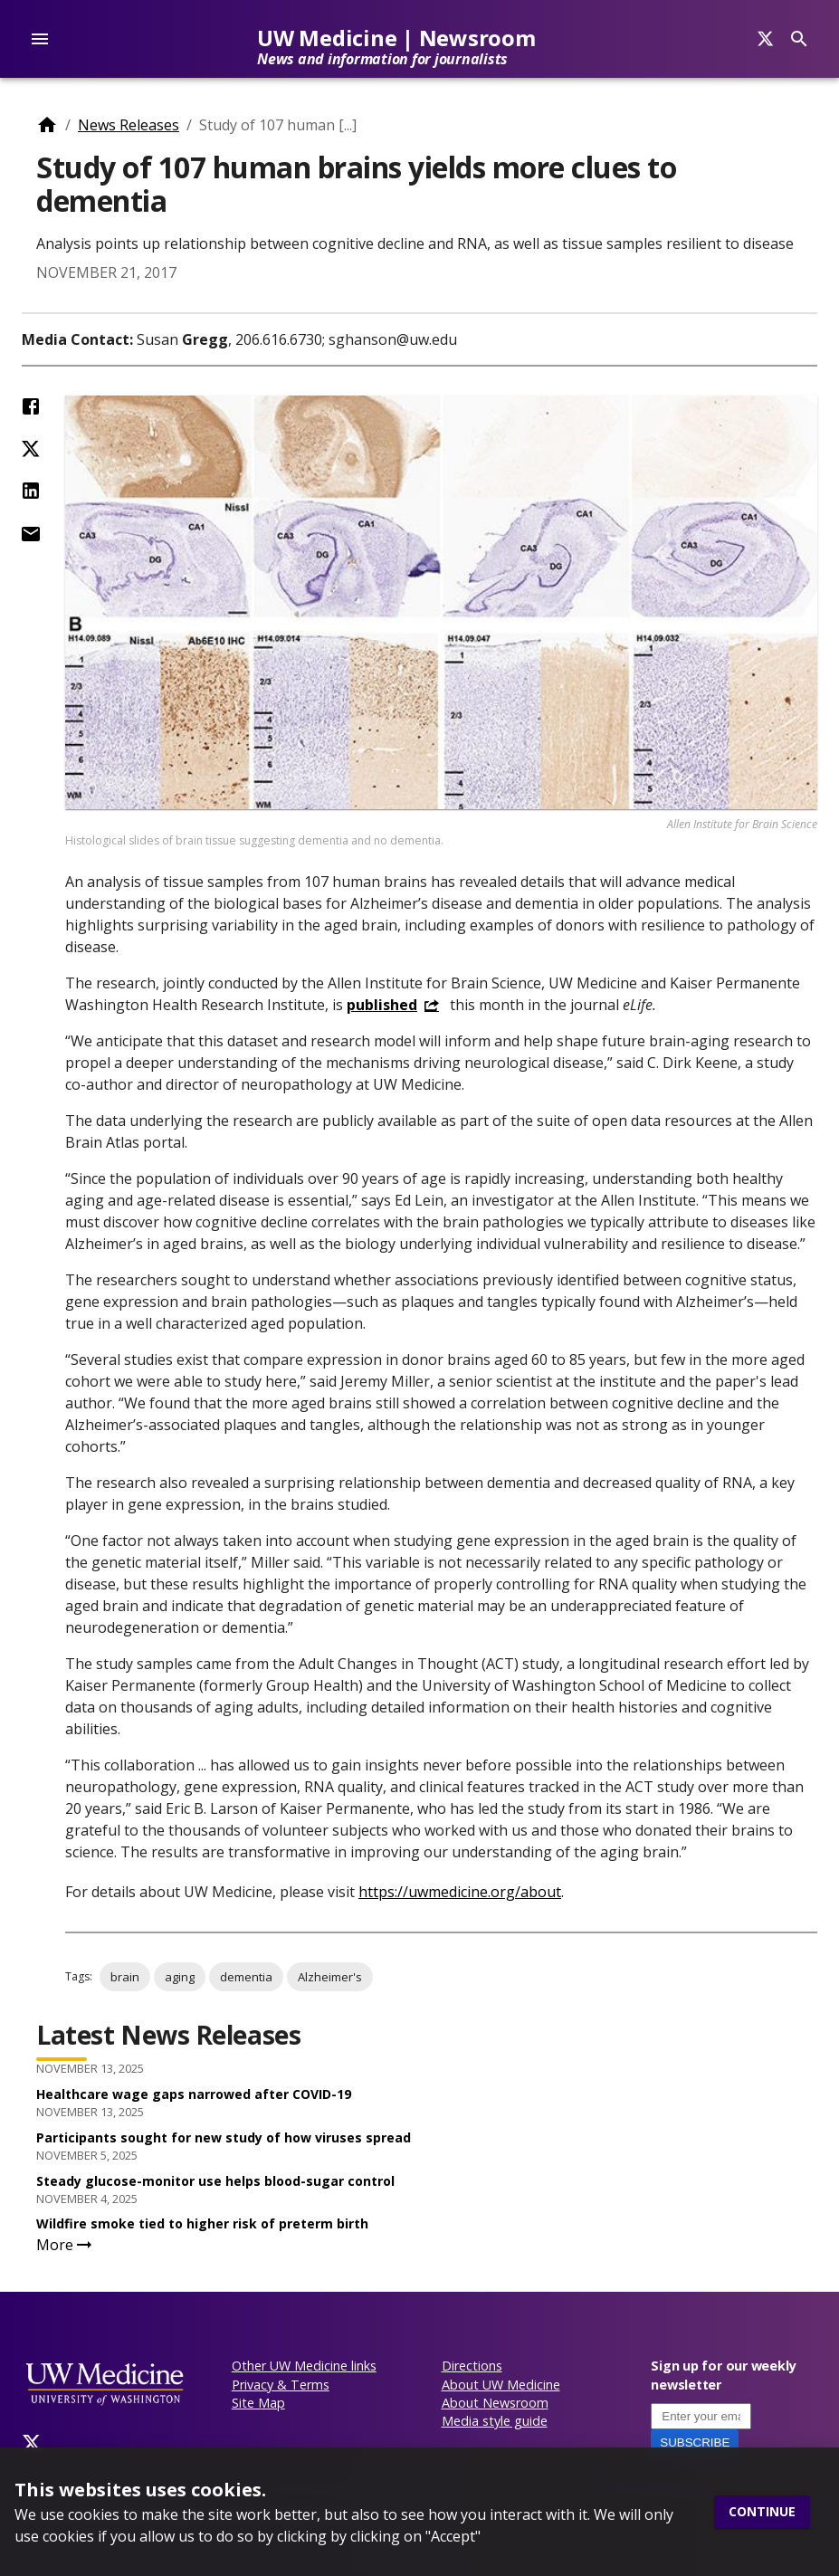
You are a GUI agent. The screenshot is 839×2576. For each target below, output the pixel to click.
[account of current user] (40, 39)
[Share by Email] (31, 534)
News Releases (128, 125)
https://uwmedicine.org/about (459, 1892)
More (65, 2245)
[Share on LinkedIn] (31, 490)
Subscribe (694, 2442)
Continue (762, 2512)
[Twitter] (31, 2443)
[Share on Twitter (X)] (31, 449)
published (382, 1005)
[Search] (765, 39)
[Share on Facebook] (31, 406)
